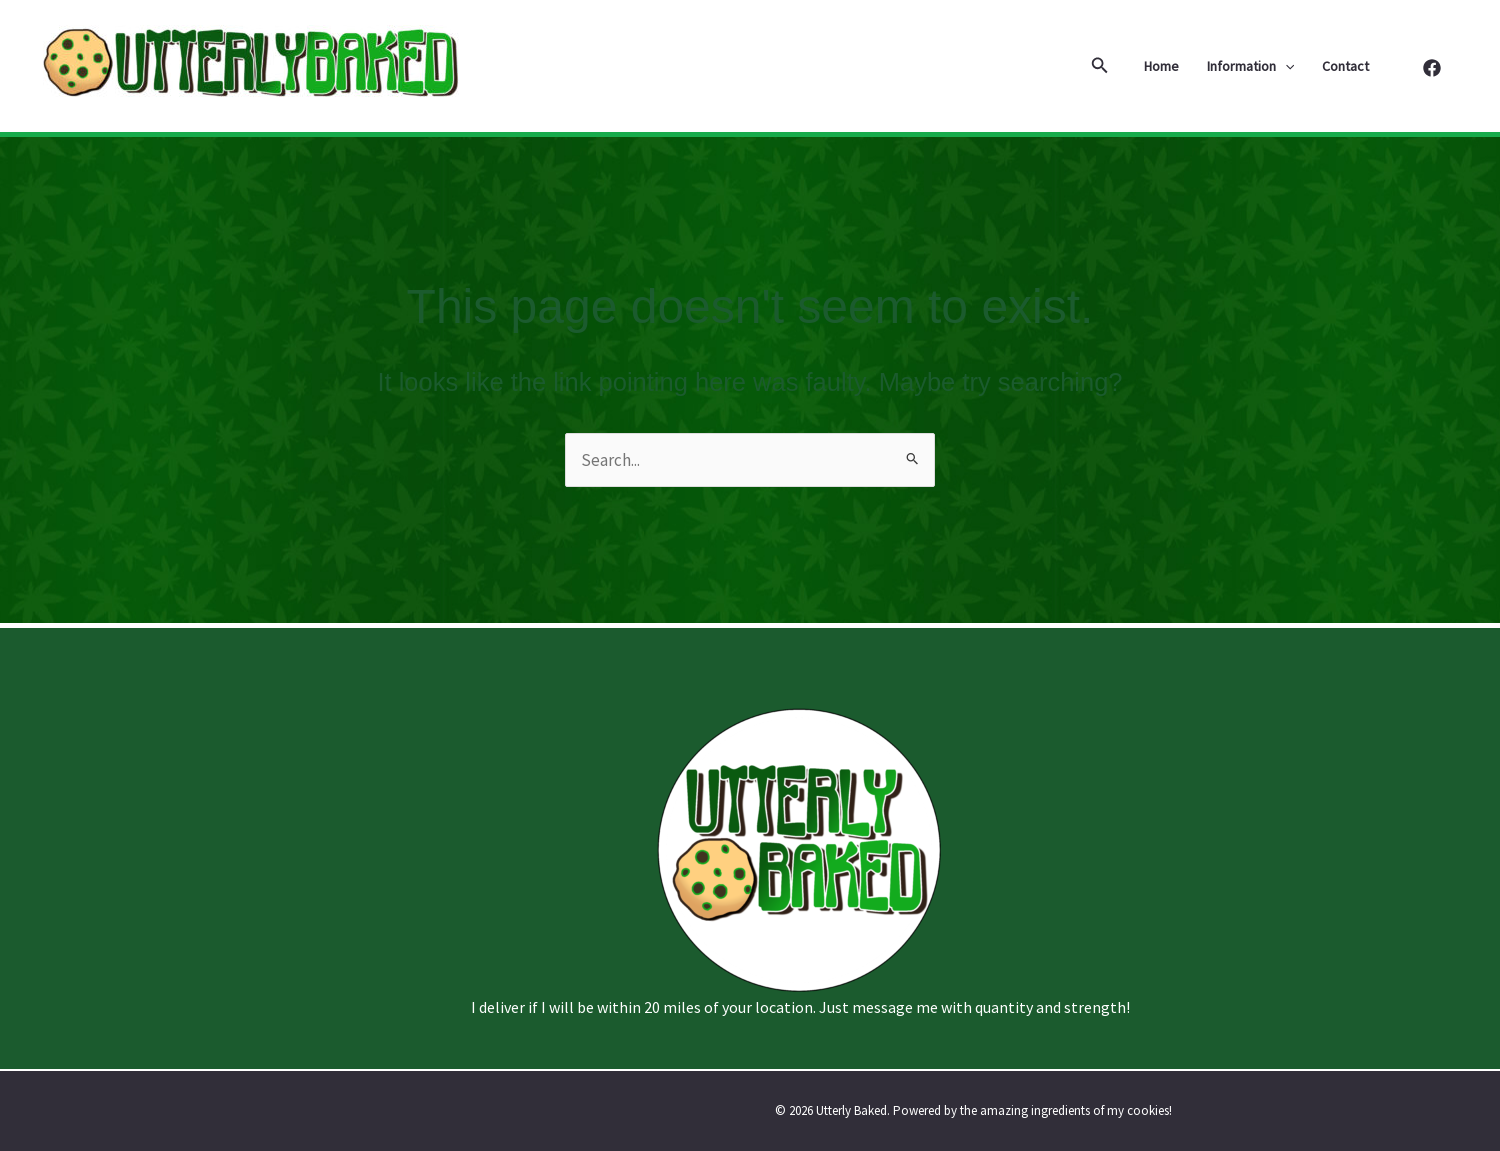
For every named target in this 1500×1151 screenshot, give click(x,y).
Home (1161, 66)
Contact (1345, 66)
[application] (1285, 66)
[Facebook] (1432, 68)
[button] (1100, 66)
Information (1250, 66)
